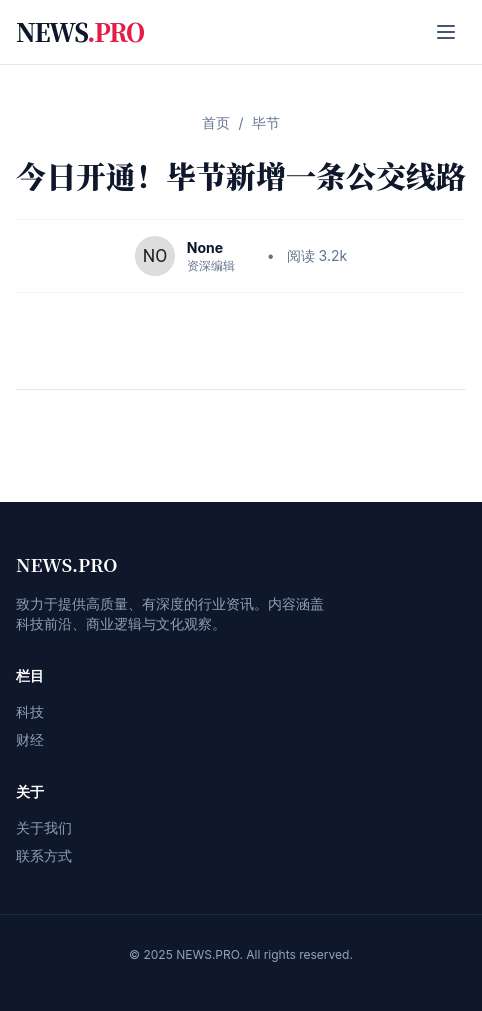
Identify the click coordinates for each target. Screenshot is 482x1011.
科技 (30, 711)
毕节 (266, 122)
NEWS (80, 32)
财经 (30, 739)
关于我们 (44, 827)
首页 (216, 122)
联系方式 (44, 855)
